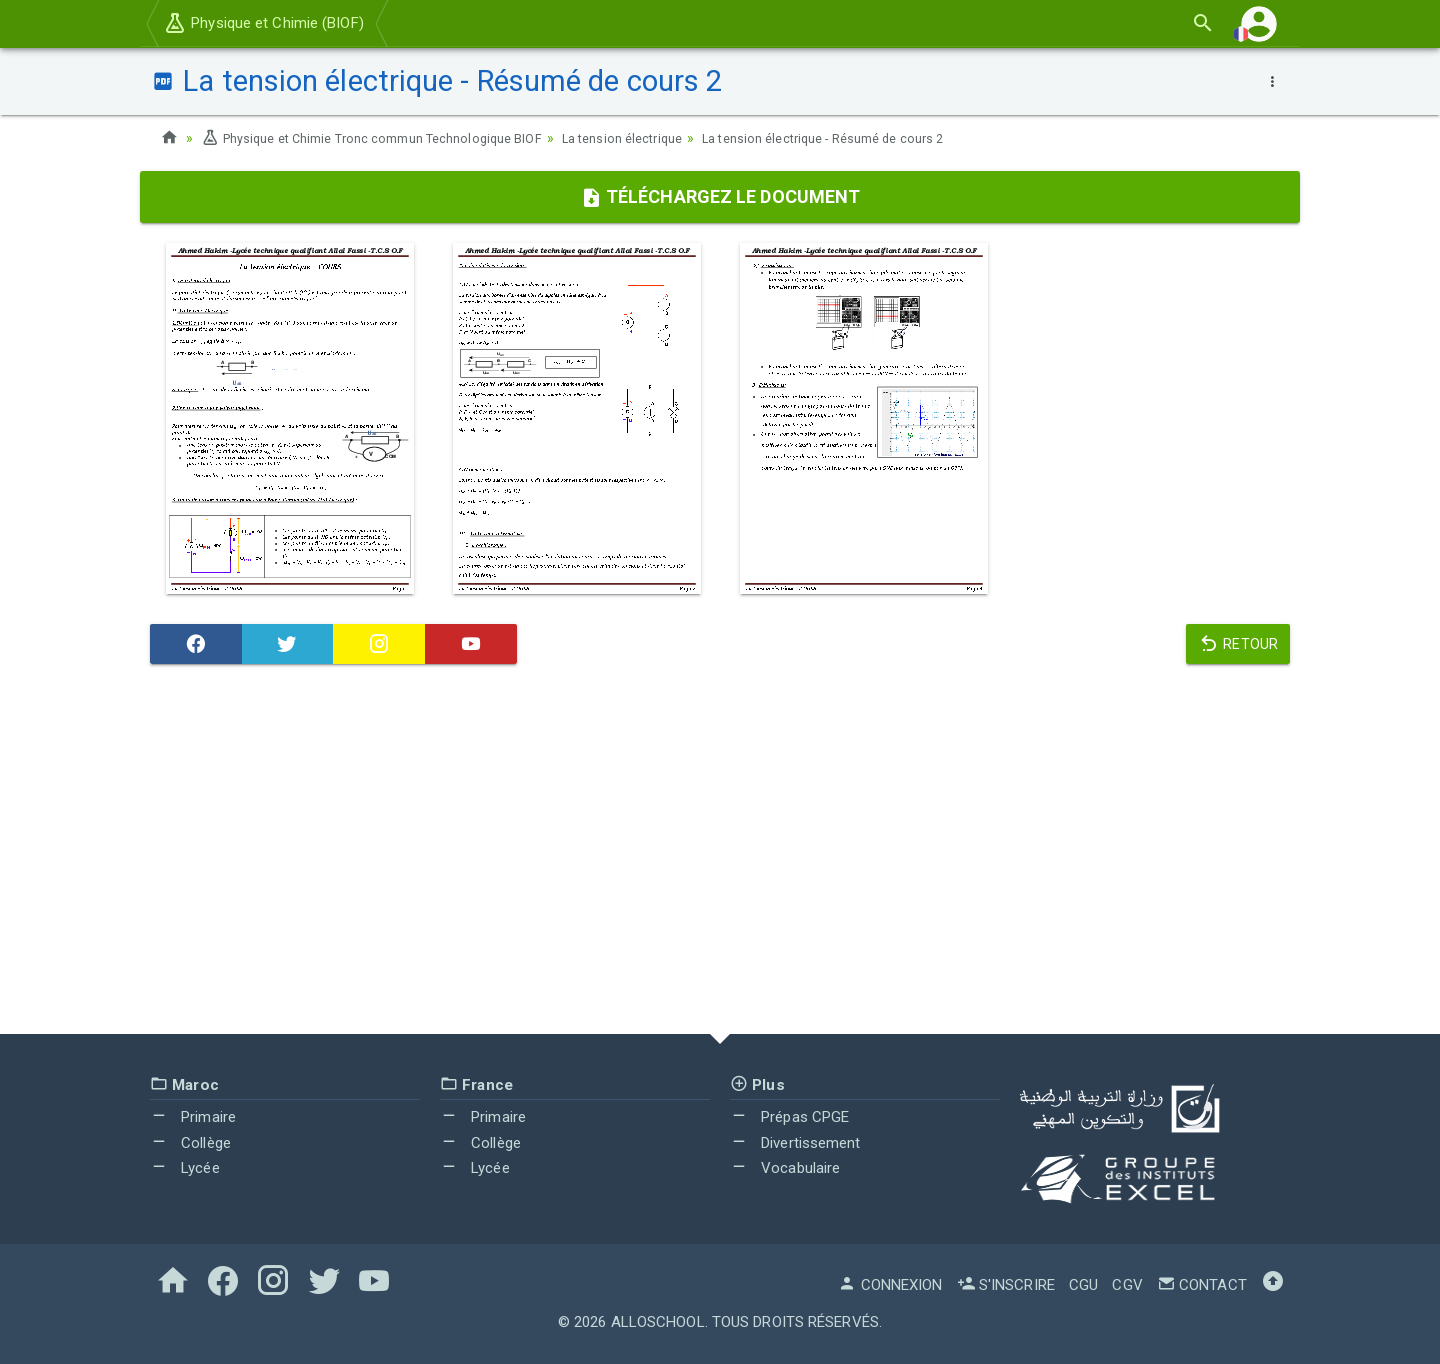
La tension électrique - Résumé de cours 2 (882, 138)
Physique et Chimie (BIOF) (263, 23)
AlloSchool (658, 1322)
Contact (1202, 1285)
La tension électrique (662, 138)
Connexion (890, 1285)
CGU (1083, 1285)
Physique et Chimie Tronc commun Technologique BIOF (388, 138)
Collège (190, 1143)
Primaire (193, 1117)
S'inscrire (1006, 1285)
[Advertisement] (720, 854)
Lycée (185, 1168)
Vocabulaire (785, 1168)
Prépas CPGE (789, 1117)
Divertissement (795, 1143)
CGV (1127, 1285)
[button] (1259, 23)
